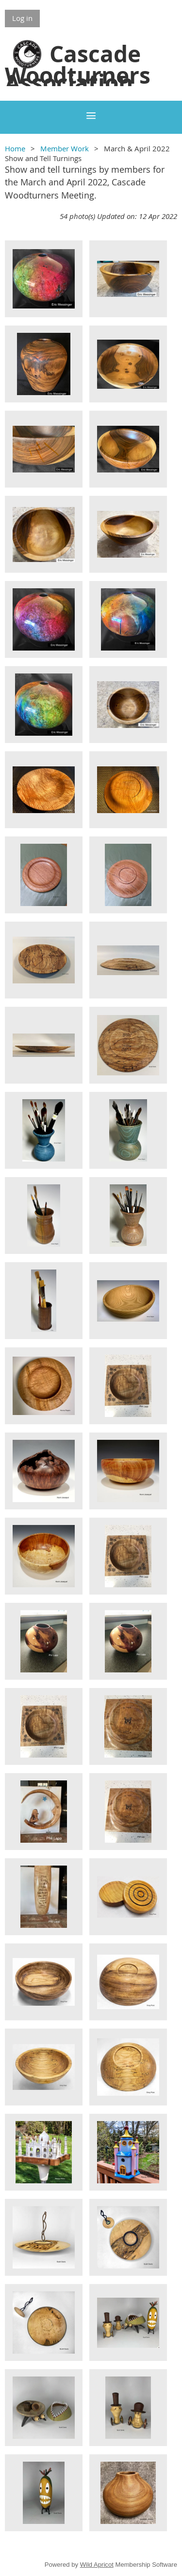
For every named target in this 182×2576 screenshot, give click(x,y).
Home (15, 148)
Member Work (64, 148)
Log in (22, 18)
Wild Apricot (97, 2564)
